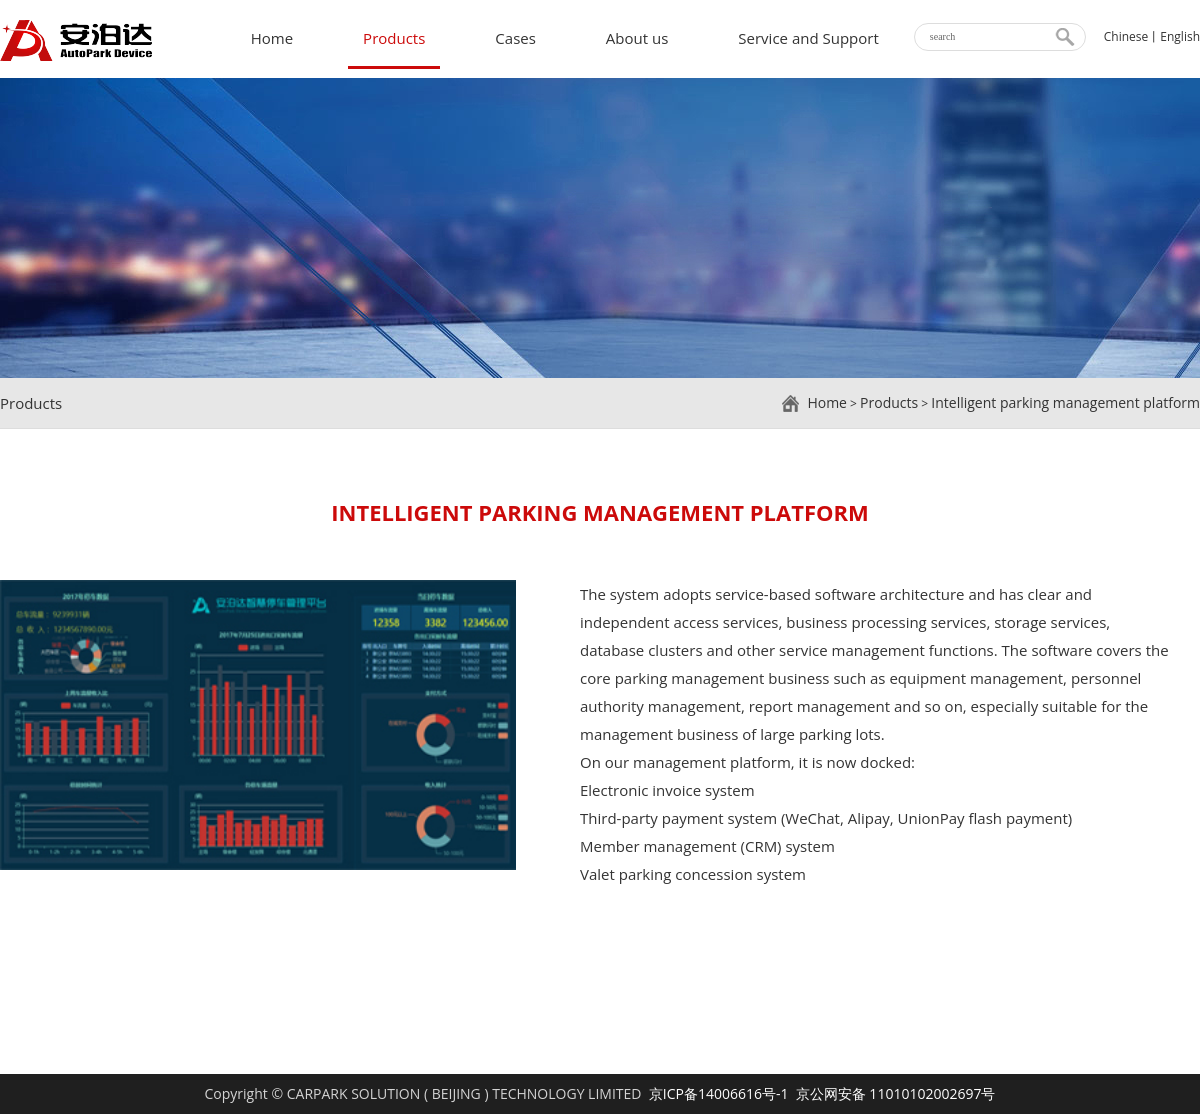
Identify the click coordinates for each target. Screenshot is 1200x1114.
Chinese (1126, 36)
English (1180, 36)
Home (272, 38)
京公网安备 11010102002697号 (896, 1093)
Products (394, 38)
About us (637, 38)
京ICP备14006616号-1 (719, 1093)
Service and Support (808, 38)
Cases (515, 38)
